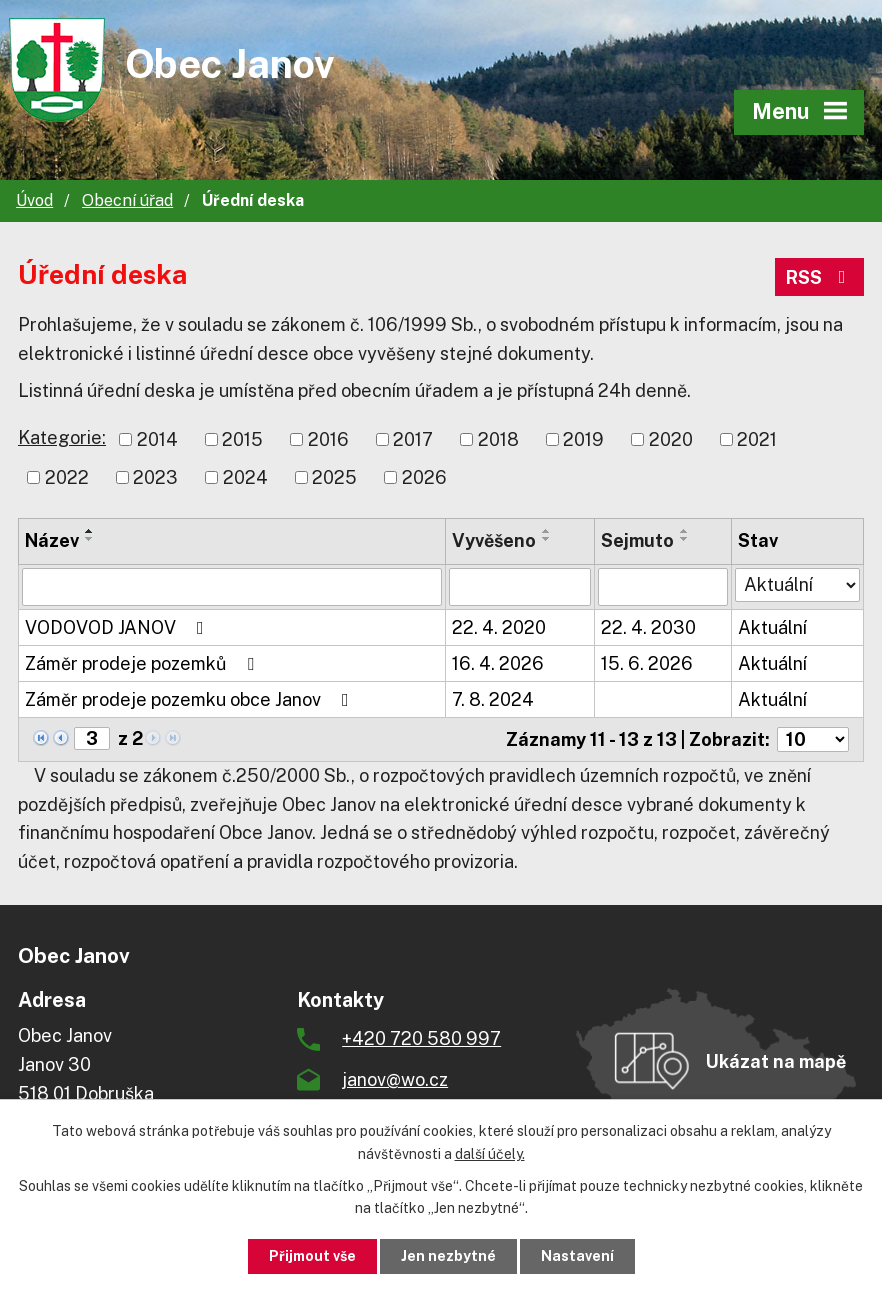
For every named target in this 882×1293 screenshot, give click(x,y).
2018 (498, 439)
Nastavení (577, 1256)
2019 (583, 439)
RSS (820, 277)
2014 (157, 439)
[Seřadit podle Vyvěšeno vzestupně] (547, 531)
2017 (413, 439)
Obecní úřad (127, 200)
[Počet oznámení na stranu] (813, 739)
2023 (155, 477)
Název (52, 540)
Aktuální (772, 627)
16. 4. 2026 (498, 663)
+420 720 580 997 (421, 1038)
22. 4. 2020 (499, 627)
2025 (334, 477)
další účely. (490, 1154)
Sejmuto (637, 540)
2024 (245, 477)
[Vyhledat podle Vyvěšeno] (520, 587)
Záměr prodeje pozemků (143, 663)
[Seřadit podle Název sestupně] (90, 539)
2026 (424, 477)
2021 (757, 439)
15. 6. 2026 (647, 663)
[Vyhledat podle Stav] (798, 585)
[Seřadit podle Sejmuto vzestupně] (685, 531)
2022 (67, 477)
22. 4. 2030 (648, 627)
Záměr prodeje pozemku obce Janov (191, 699)
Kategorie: (62, 437)
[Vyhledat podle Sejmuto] (662, 587)
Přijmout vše (312, 1256)
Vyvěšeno (494, 540)
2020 (671, 439)
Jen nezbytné (448, 1256)
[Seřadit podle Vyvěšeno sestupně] (547, 539)
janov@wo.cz (395, 1079)
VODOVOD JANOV (118, 627)
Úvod (34, 200)
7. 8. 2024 (493, 699)
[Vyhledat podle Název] (232, 587)
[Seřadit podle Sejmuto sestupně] (685, 539)
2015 (242, 439)
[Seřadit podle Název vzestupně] (90, 531)
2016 (328, 439)
